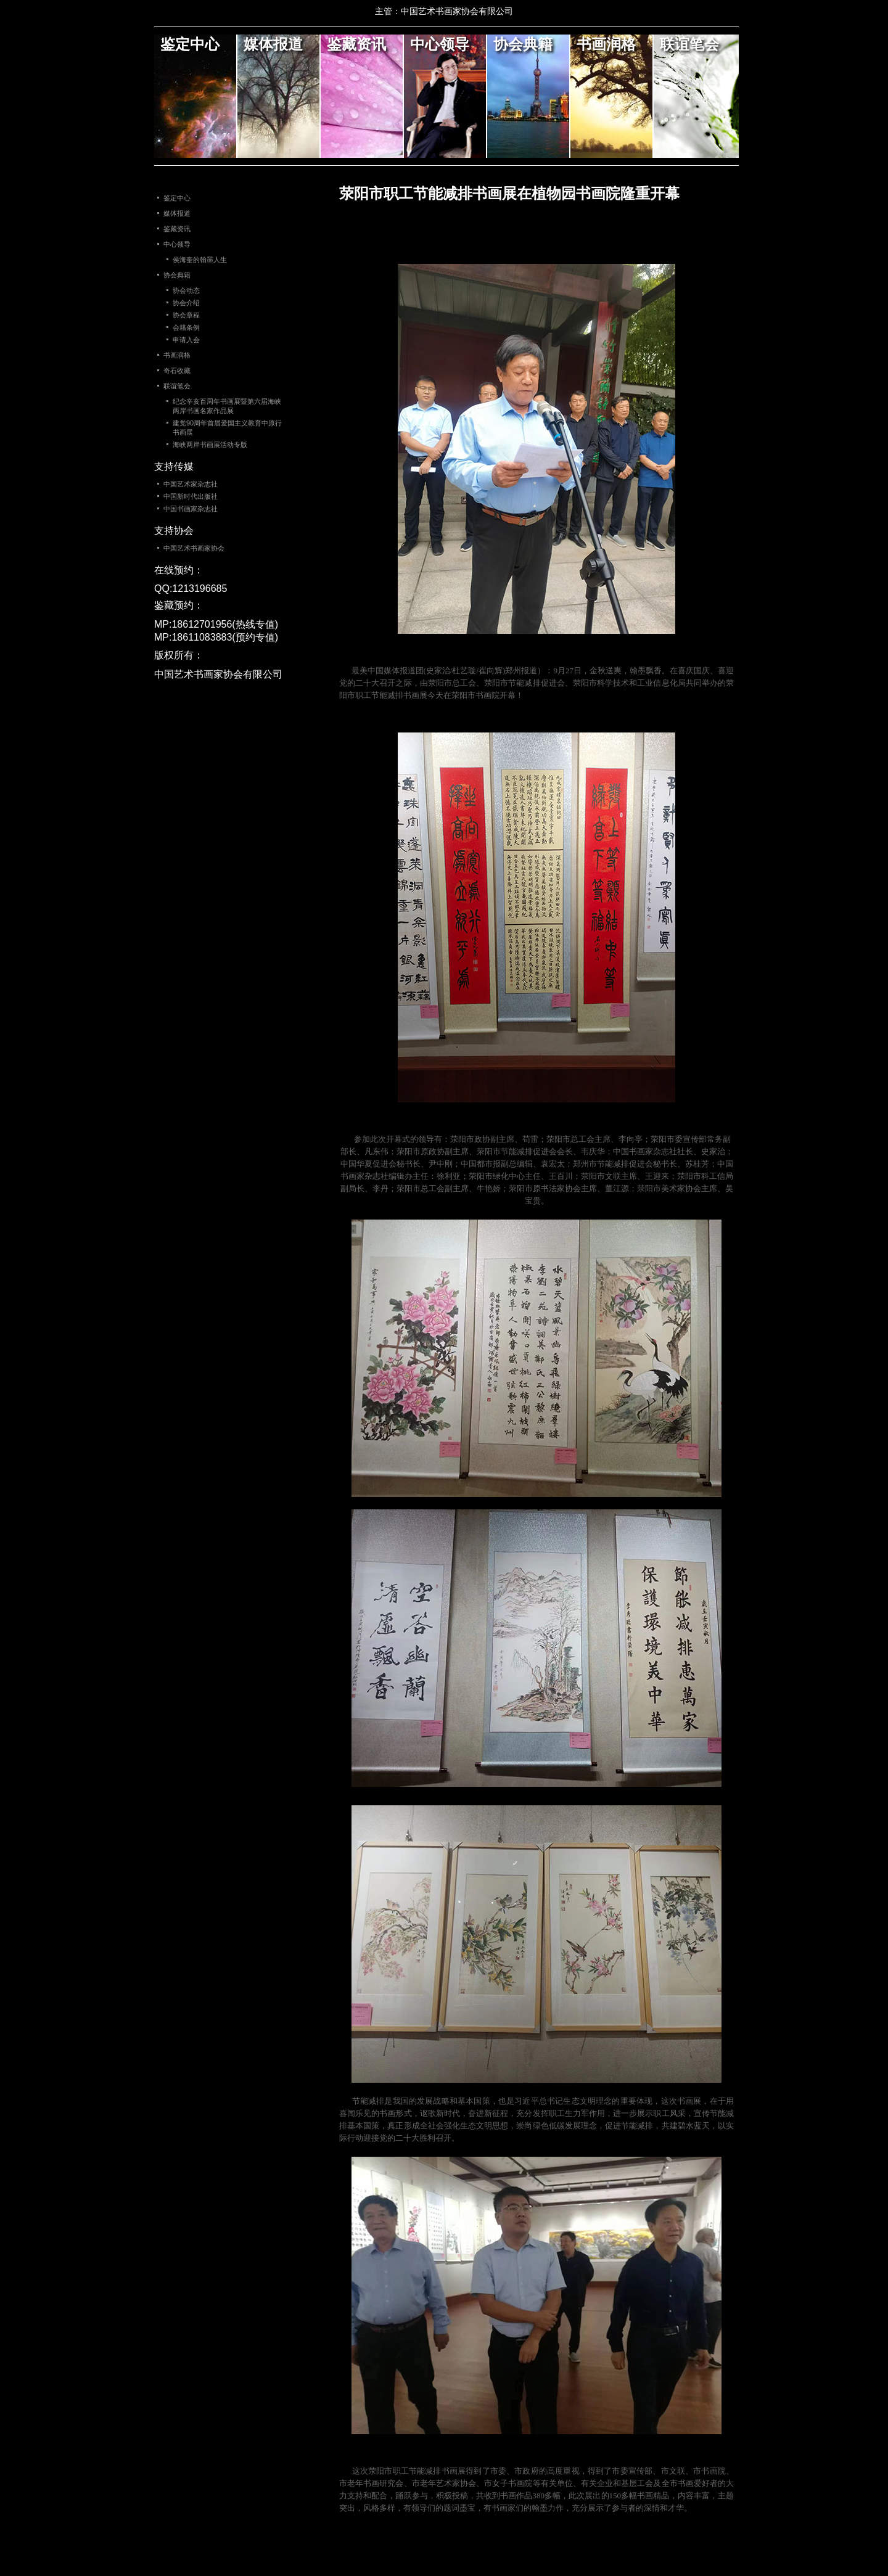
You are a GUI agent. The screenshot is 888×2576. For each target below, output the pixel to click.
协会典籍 (523, 44)
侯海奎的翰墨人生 (200, 259)
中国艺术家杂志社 (190, 484)
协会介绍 (186, 302)
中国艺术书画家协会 (193, 548)
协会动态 (186, 290)
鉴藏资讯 (356, 44)
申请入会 (186, 339)
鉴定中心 (190, 44)
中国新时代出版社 (190, 496)
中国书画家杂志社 (190, 508)
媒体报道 (273, 44)
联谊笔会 (689, 44)
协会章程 (186, 315)
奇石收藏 (177, 370)
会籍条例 (186, 327)
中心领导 (439, 44)
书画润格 (606, 44)
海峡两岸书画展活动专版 (210, 444)
